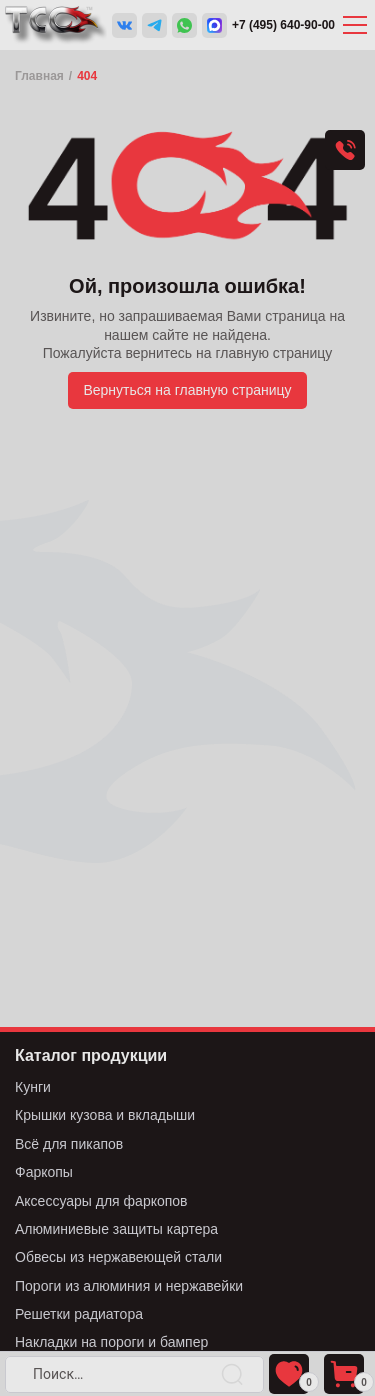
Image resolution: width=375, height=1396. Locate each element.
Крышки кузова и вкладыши (105, 1115)
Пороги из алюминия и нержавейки (129, 1286)
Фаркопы (44, 1172)
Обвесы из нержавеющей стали (118, 1257)
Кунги (33, 1087)
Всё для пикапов (69, 1144)
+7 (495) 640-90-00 (283, 25)
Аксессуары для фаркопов (101, 1201)
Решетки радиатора (79, 1314)
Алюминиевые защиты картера (116, 1229)
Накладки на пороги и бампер (111, 1342)
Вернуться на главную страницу (187, 390)
